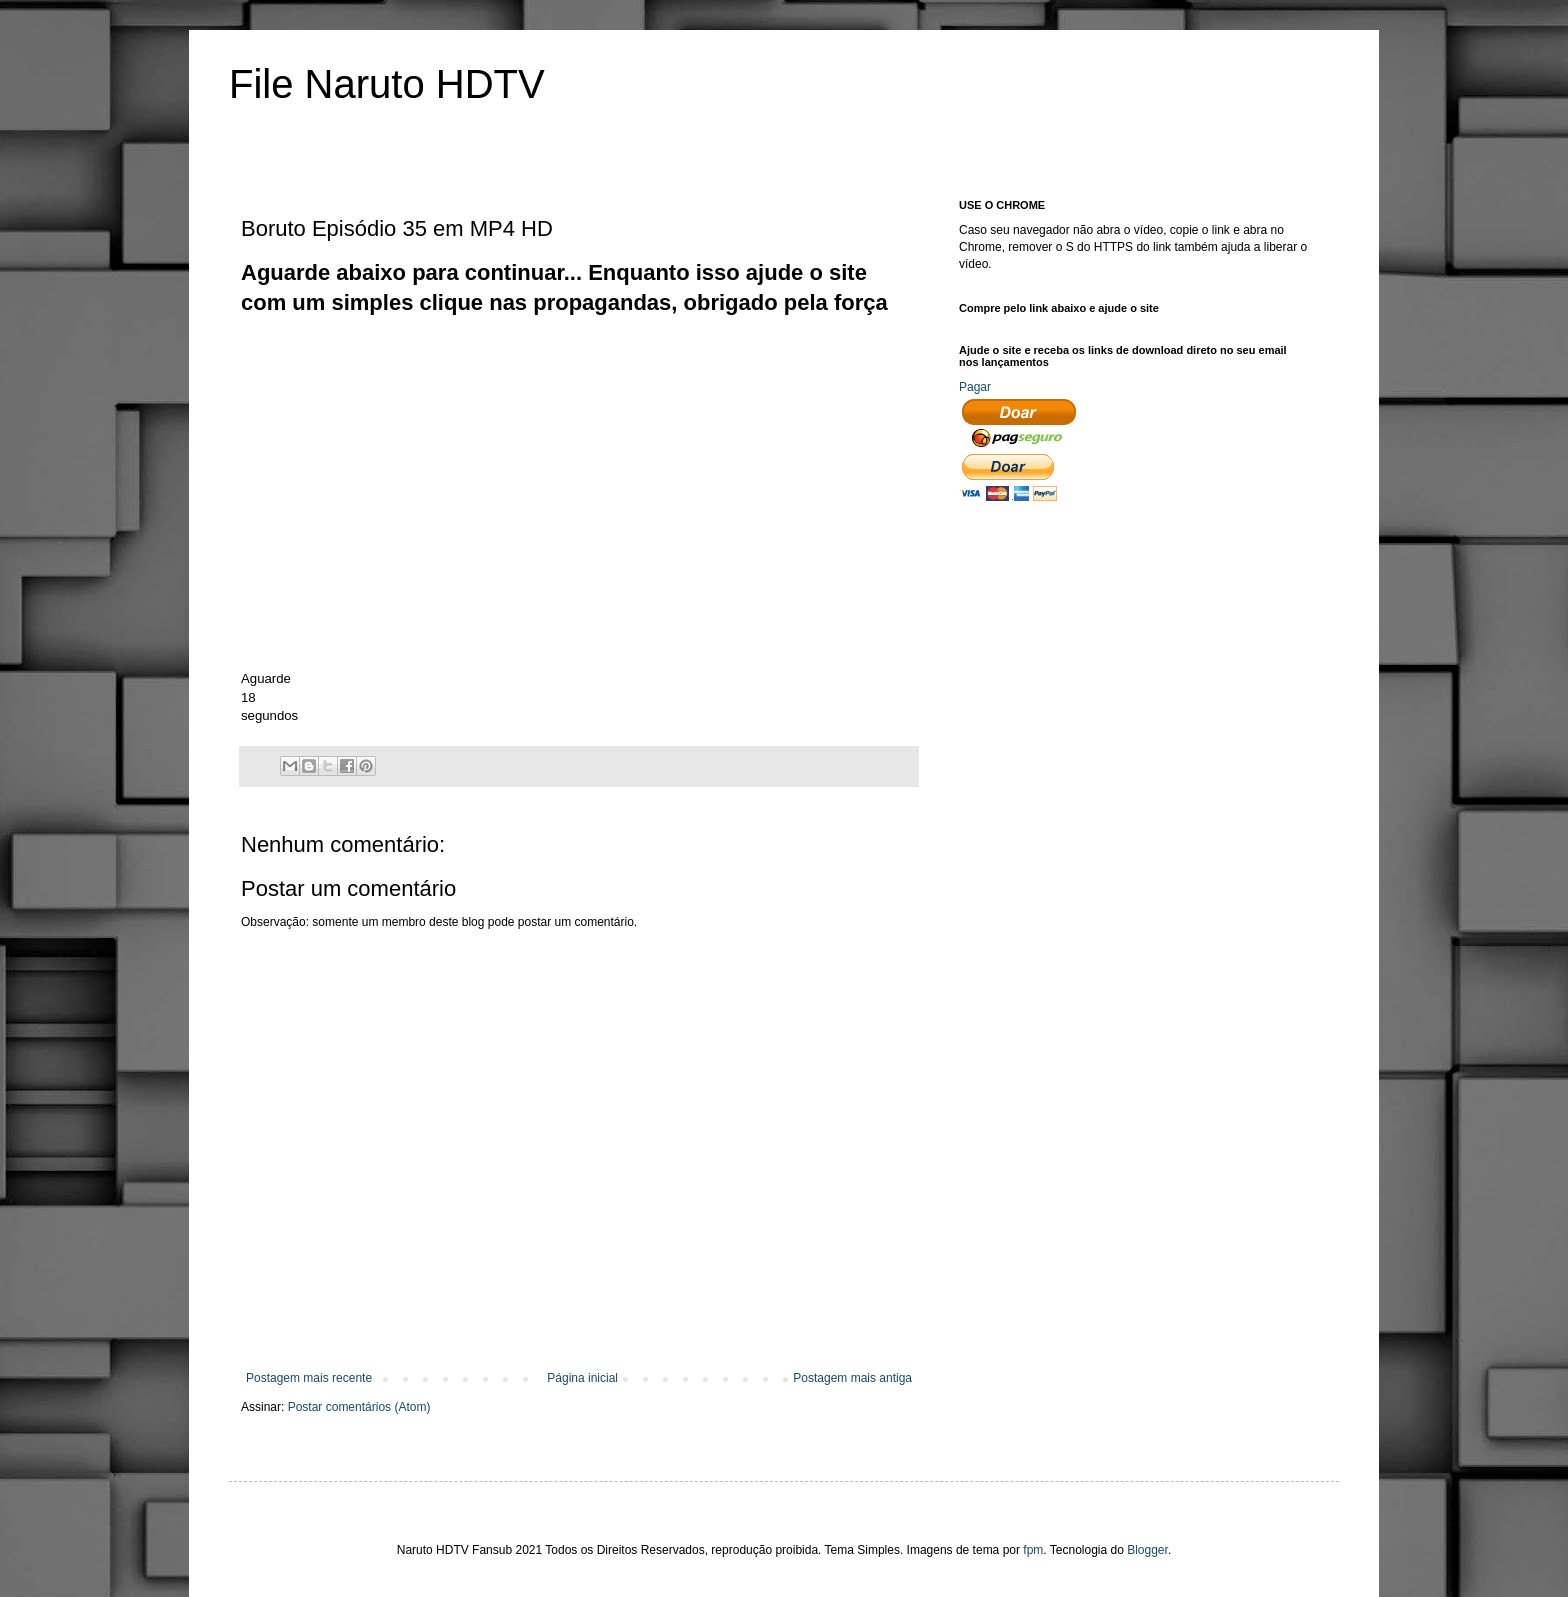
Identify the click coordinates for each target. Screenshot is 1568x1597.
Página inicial (582, 1378)
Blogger (1147, 1550)
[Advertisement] (605, 364)
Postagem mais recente (309, 1378)
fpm (1033, 1550)
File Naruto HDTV (387, 84)
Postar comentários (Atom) (359, 1407)
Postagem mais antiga (852, 1378)
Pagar (975, 387)
